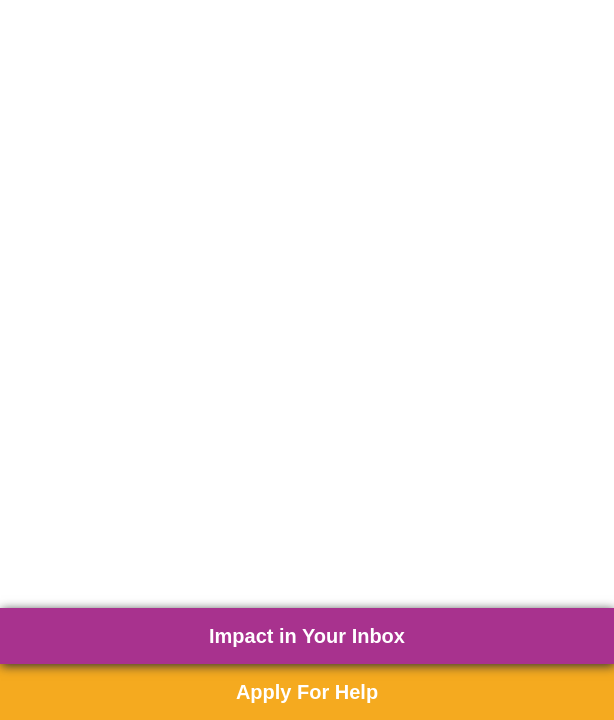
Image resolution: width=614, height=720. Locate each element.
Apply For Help (307, 692)
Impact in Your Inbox (307, 636)
